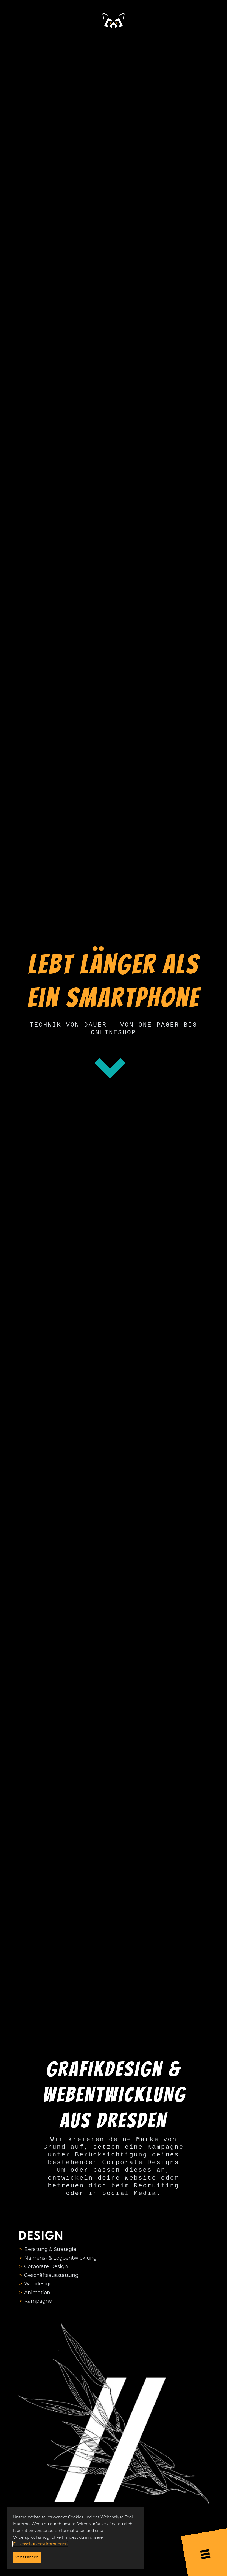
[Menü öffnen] (205, 2552)
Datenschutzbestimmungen (40, 2543)
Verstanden (26, 2557)
